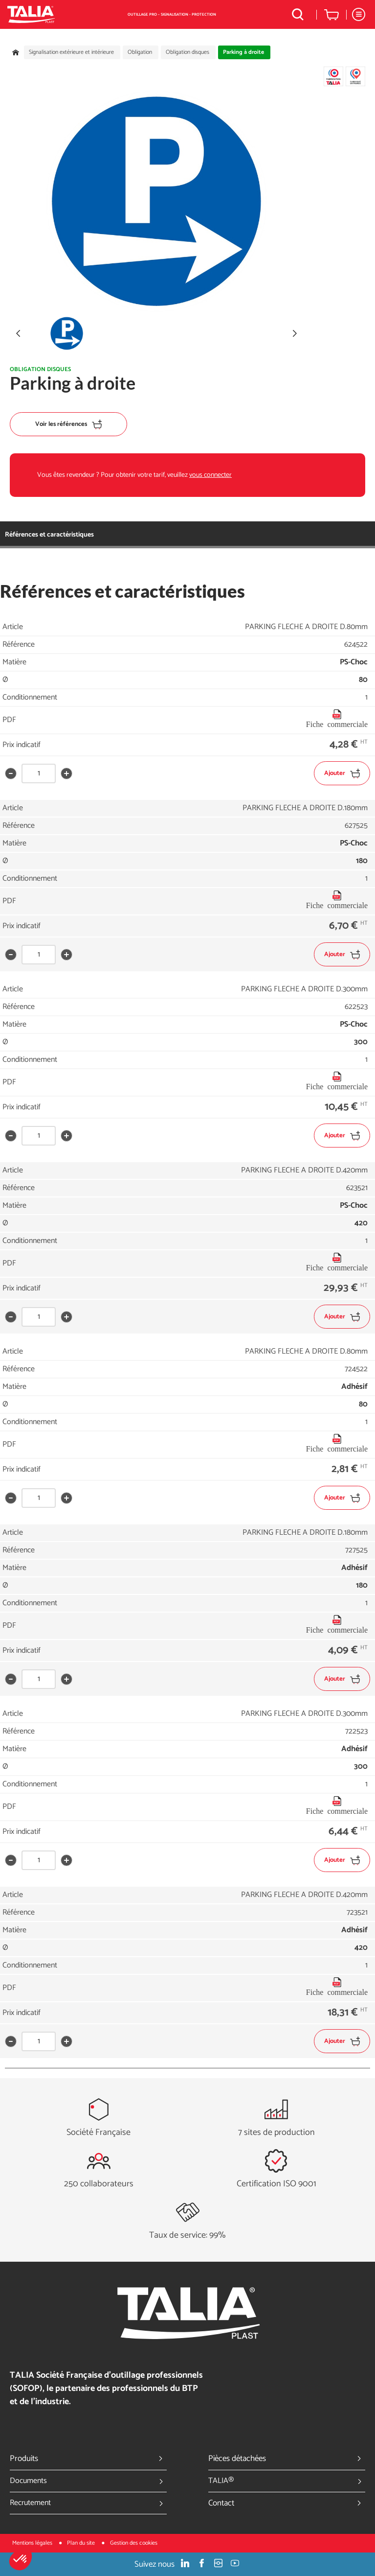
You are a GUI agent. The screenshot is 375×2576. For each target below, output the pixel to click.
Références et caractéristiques (49, 534)
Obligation (140, 52)
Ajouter (342, 773)
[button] (20, 2559)
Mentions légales (33, 2543)
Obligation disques (187, 52)
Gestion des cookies (133, 2543)
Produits (88, 2458)
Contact (286, 2503)
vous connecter (210, 475)
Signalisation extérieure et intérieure (71, 52)
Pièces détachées (286, 2458)
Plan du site (81, 2543)
